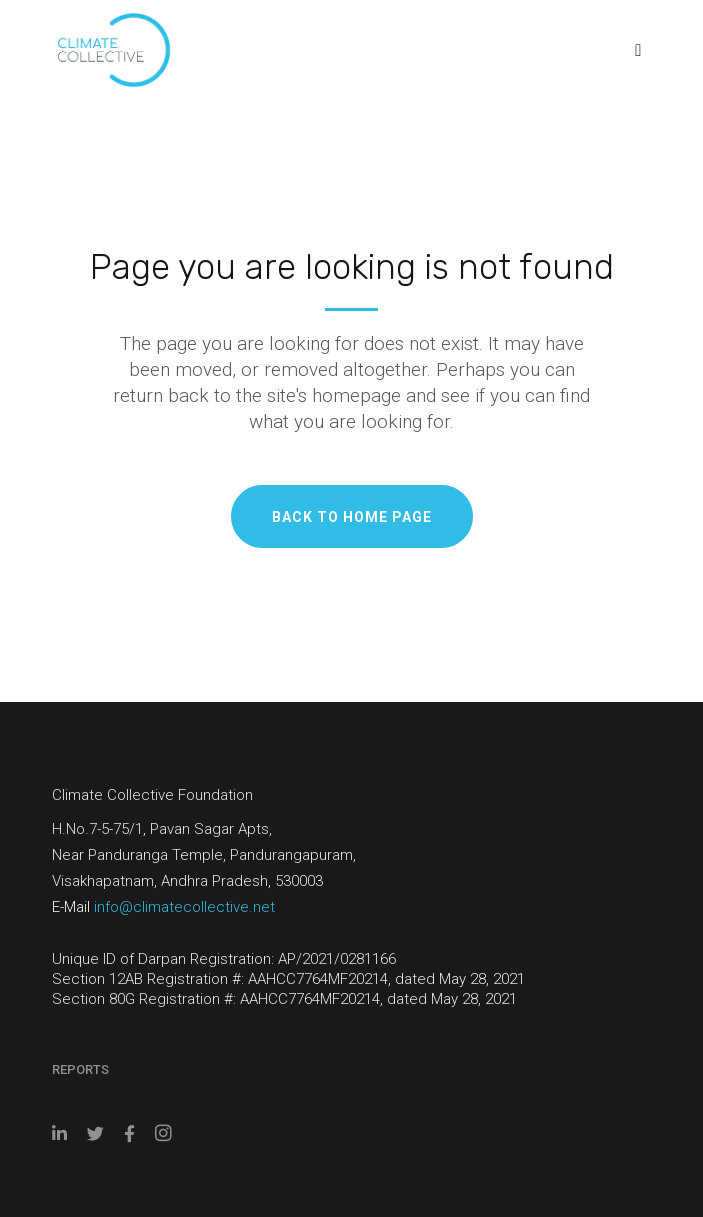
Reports (80, 1069)
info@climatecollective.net (184, 907)
